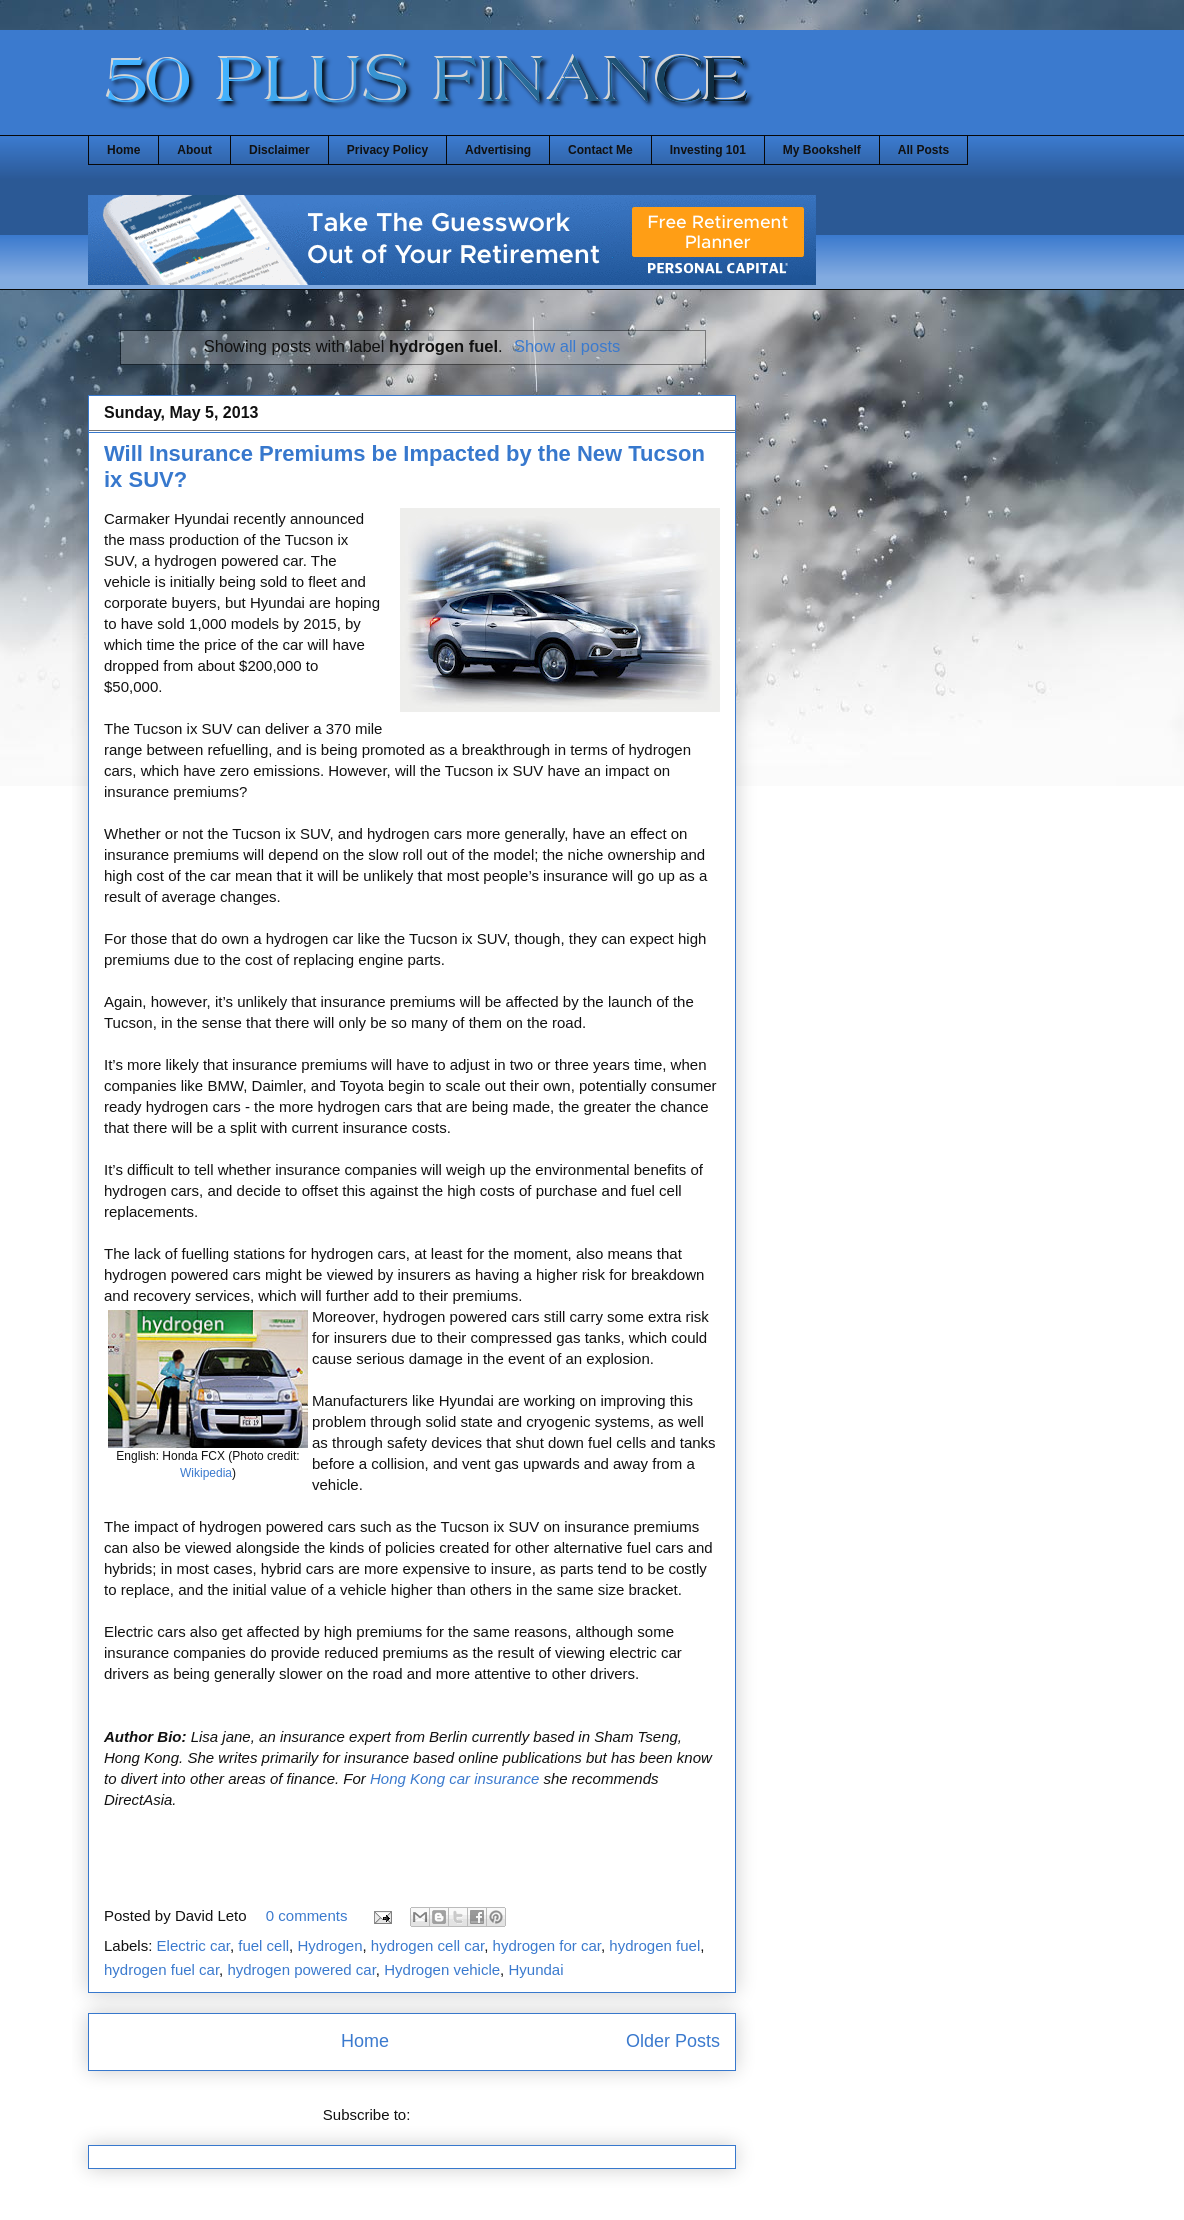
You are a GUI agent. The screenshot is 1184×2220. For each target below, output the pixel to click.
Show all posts (567, 346)
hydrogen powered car (301, 1969)
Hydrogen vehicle (442, 1969)
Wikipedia (206, 1473)
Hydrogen (329, 1945)
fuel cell (263, 1945)
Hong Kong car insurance (454, 1778)
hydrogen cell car (427, 1945)
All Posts (923, 150)
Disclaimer (279, 150)
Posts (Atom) (458, 2114)
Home (123, 150)
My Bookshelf (822, 150)
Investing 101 (708, 150)
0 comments (307, 1915)
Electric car (193, 1945)
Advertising (498, 150)
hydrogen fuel (654, 1945)
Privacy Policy (387, 150)
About (194, 150)
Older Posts (673, 2041)
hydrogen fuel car (161, 1969)
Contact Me (600, 150)
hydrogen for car (547, 1945)
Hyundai (535, 1969)
